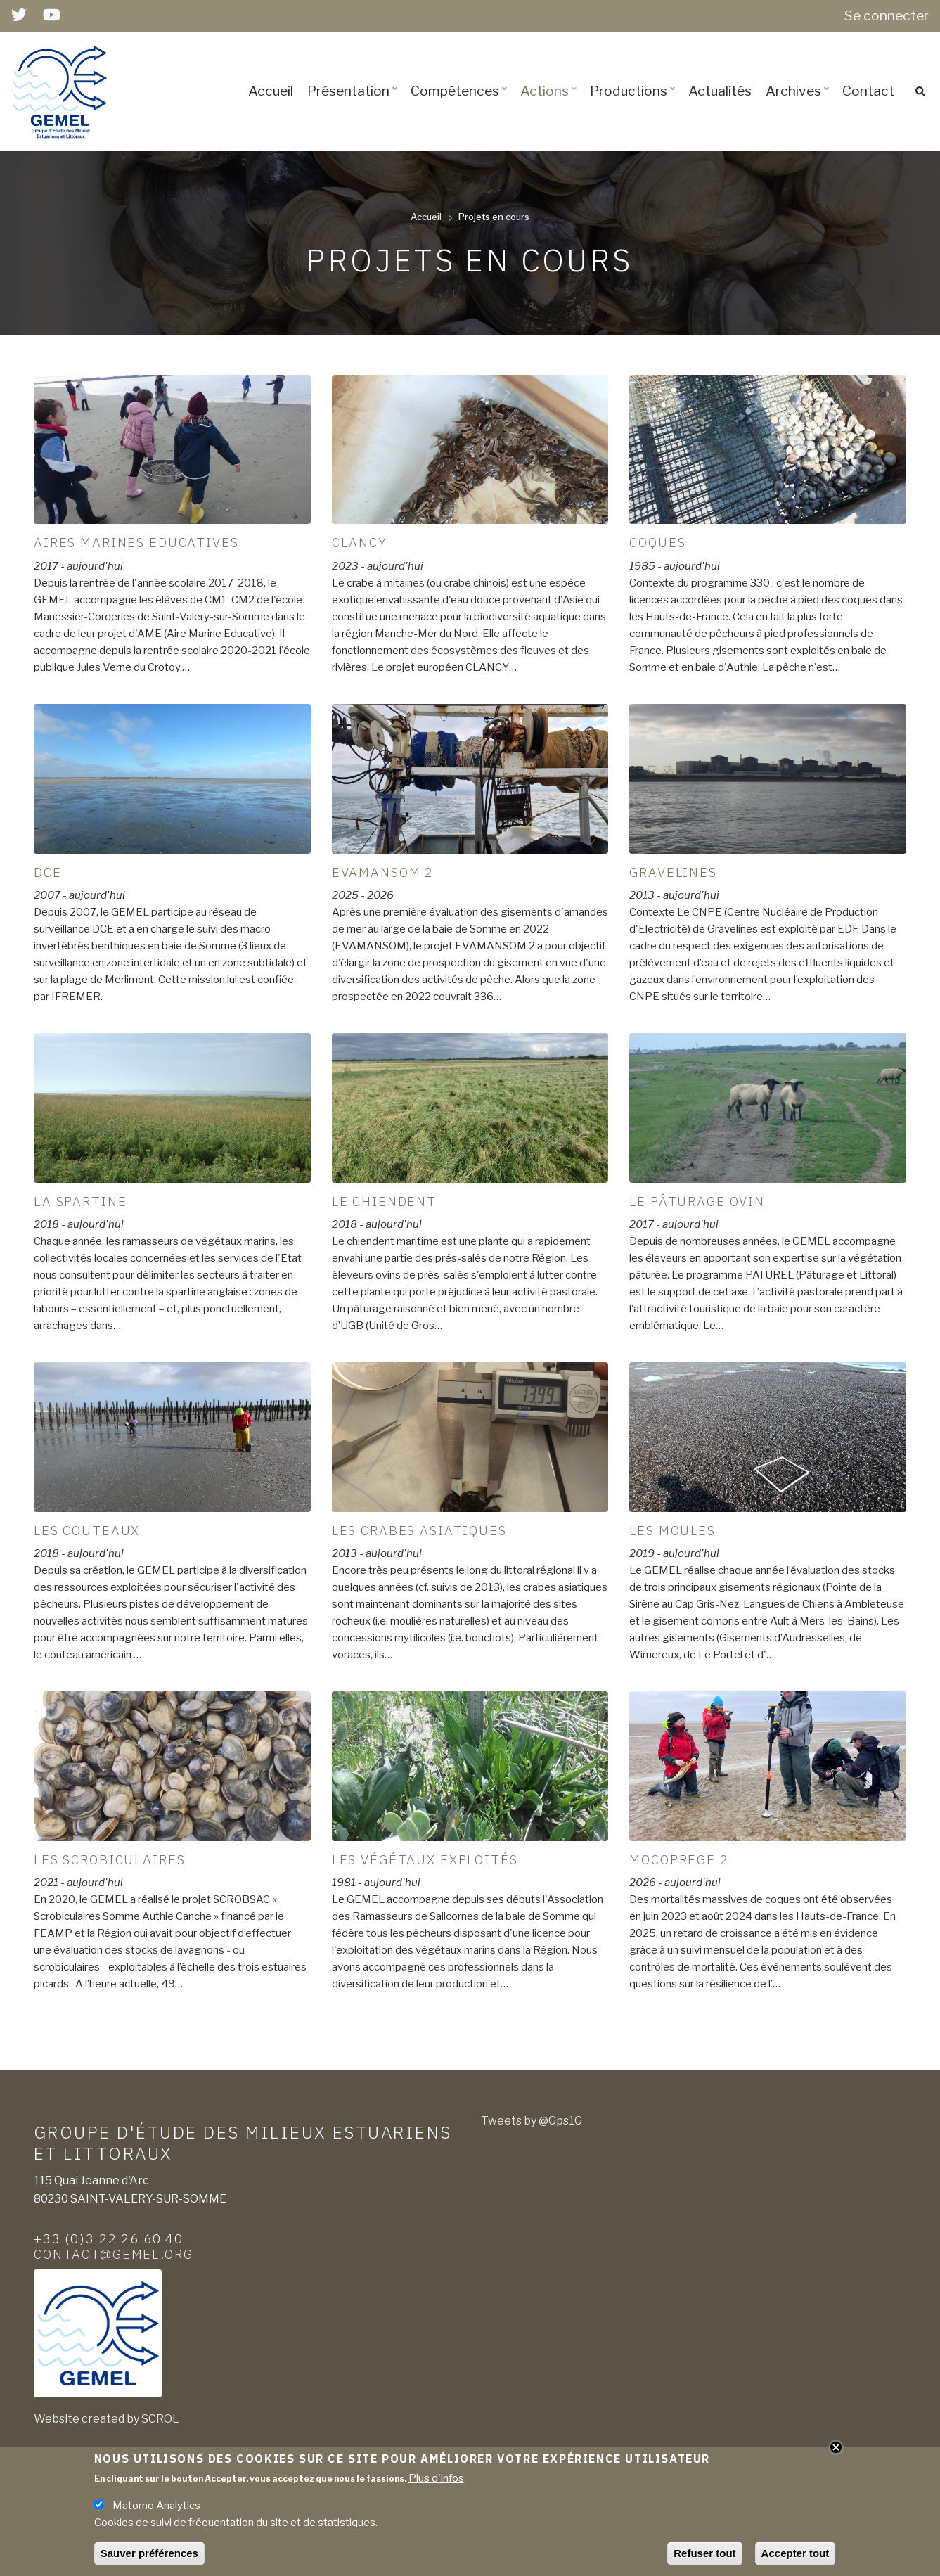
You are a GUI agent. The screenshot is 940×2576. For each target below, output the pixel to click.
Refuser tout (704, 2553)
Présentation (354, 103)
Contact (868, 90)
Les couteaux (87, 1530)
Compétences (461, 103)
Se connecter (886, 15)
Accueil (270, 90)
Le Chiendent (384, 1201)
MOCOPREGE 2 (678, 1859)
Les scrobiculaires (109, 1859)
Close (836, 2447)
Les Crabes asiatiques (419, 1530)
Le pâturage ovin (697, 1201)
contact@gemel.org (113, 2253)
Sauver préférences (149, 2553)
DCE (48, 872)
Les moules (672, 1530)
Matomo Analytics (156, 2505)
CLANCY (359, 542)
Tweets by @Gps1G (531, 2120)
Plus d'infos (436, 2478)
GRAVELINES (673, 872)
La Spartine (80, 1201)
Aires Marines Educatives (136, 542)
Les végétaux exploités (425, 1859)
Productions (634, 103)
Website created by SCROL (106, 2419)
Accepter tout (795, 2553)
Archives (799, 103)
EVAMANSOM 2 (383, 872)
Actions (550, 103)
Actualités (720, 90)
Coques (657, 542)
